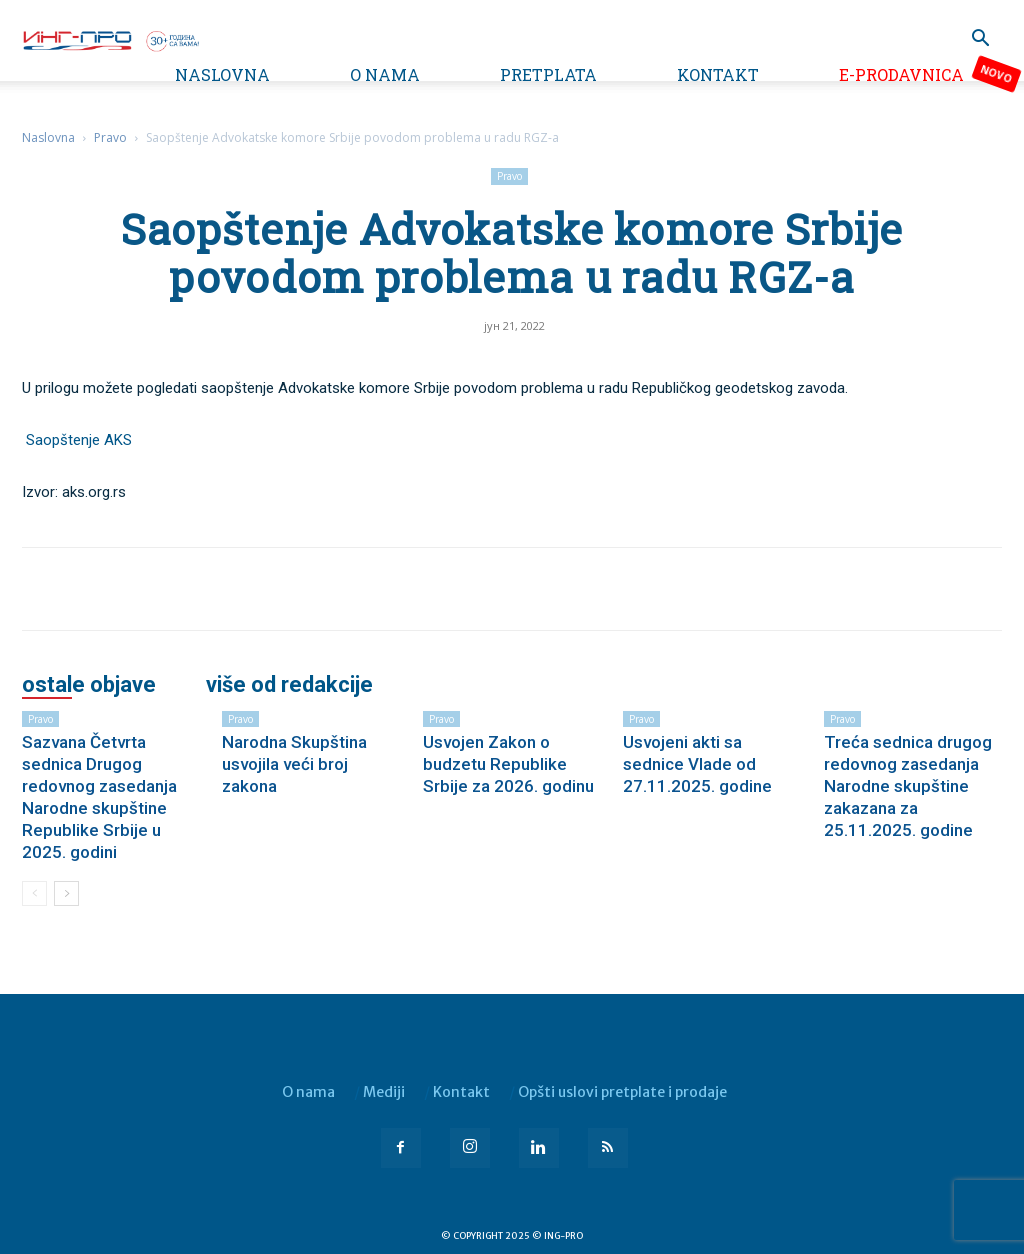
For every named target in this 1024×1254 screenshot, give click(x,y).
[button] (980, 40)
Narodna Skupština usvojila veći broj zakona (294, 764)
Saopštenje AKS (79, 440)
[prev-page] (34, 893)
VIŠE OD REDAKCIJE (289, 685)
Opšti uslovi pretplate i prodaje (622, 1092)
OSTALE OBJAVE (89, 685)
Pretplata (548, 74)
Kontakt (718, 74)
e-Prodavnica (901, 74)
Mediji (384, 1092)
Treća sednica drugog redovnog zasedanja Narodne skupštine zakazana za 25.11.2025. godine (908, 786)
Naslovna (222, 74)
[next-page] (66, 893)
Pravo (110, 137)
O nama (385, 74)
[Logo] (110, 39)
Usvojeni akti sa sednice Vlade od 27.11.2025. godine (697, 764)
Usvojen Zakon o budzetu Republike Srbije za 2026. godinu (508, 764)
